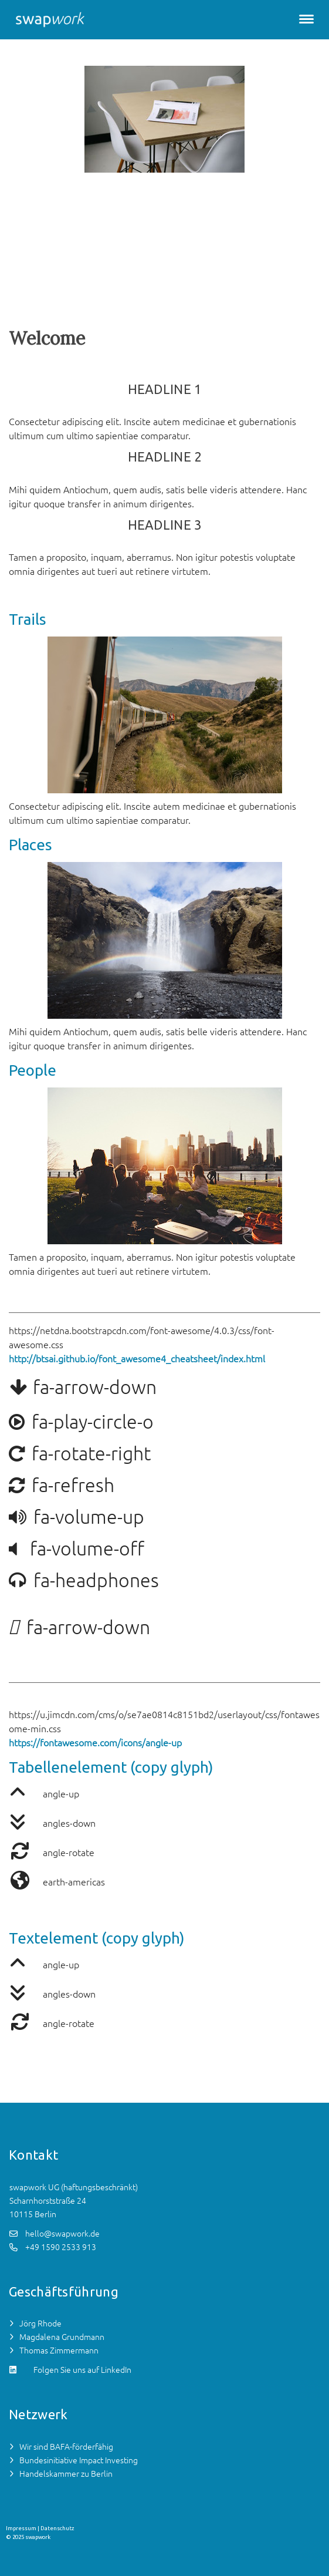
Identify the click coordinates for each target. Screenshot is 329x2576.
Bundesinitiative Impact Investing (78, 2460)
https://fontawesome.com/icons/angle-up (95, 1742)
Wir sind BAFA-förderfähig (66, 2447)
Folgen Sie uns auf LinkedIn (82, 2370)
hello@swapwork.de (62, 2233)
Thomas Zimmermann (59, 2350)
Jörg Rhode (40, 2323)
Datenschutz (57, 2528)
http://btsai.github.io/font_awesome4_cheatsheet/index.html (137, 1358)
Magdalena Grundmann (61, 2337)
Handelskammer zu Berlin (66, 2474)
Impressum (21, 2528)
